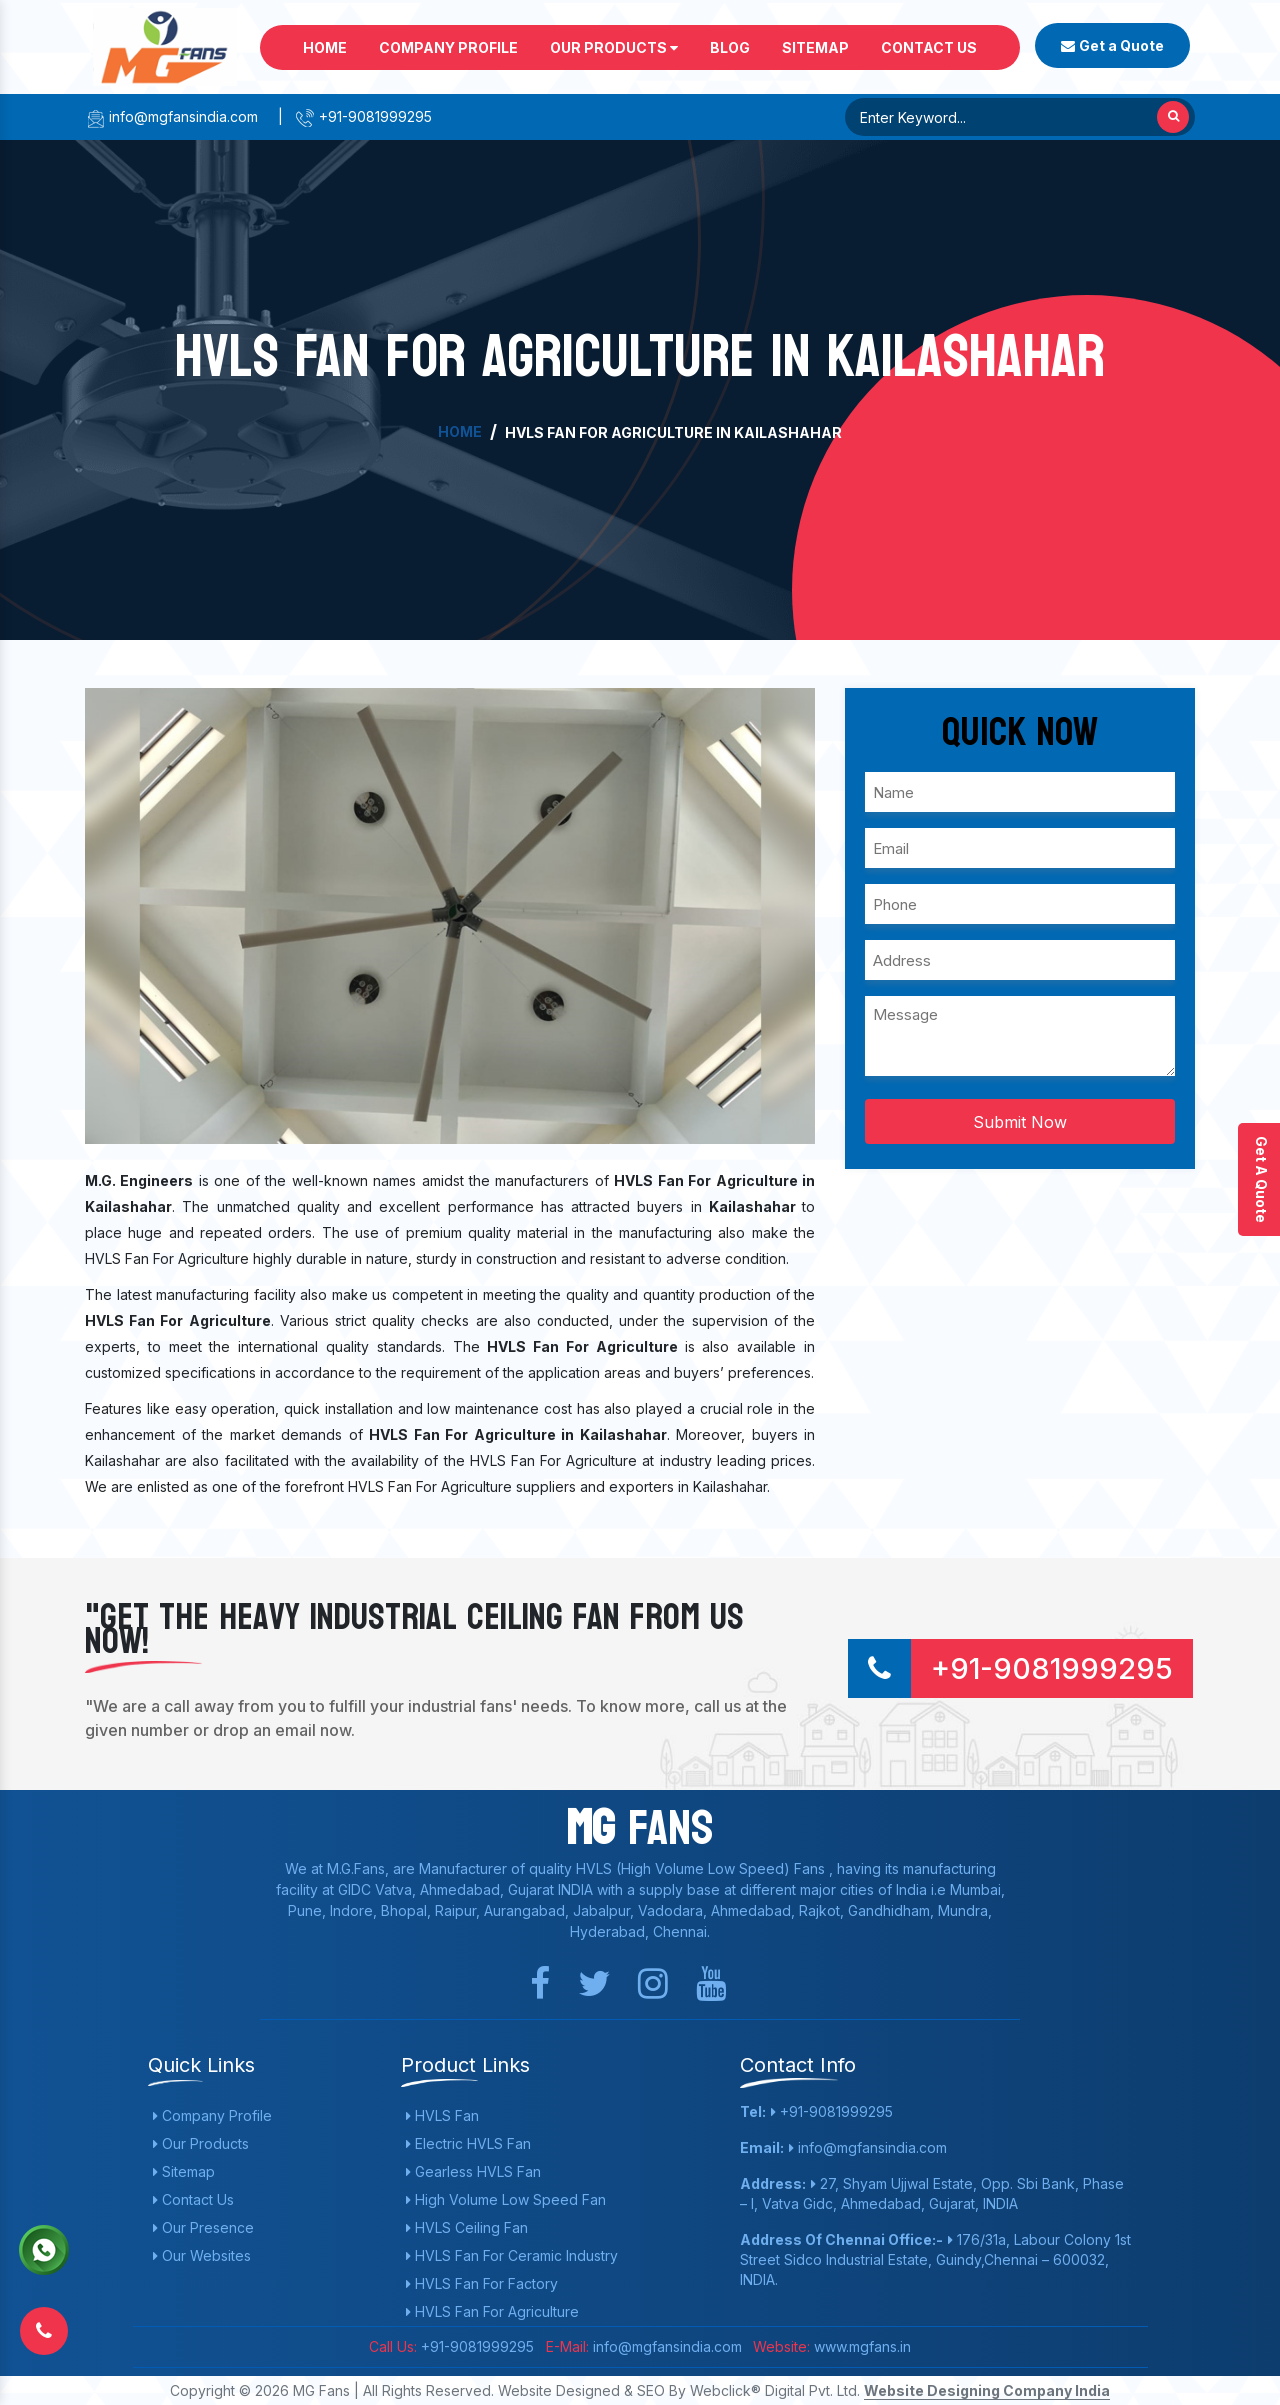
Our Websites (202, 2255)
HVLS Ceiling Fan (467, 2227)
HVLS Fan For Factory (482, 2283)
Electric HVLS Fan (468, 2143)
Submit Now (1020, 1122)
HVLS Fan (442, 2115)
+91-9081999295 (363, 116)
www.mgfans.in (860, 2346)
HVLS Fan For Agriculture (492, 2311)
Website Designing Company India (987, 2390)
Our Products (614, 47)
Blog (730, 47)
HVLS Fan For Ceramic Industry (512, 2255)
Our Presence (203, 2227)
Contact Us (929, 47)
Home (325, 47)
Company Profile (448, 47)
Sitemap (815, 47)
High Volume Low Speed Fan (506, 2199)
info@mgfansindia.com (171, 116)
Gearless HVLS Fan (473, 2171)
